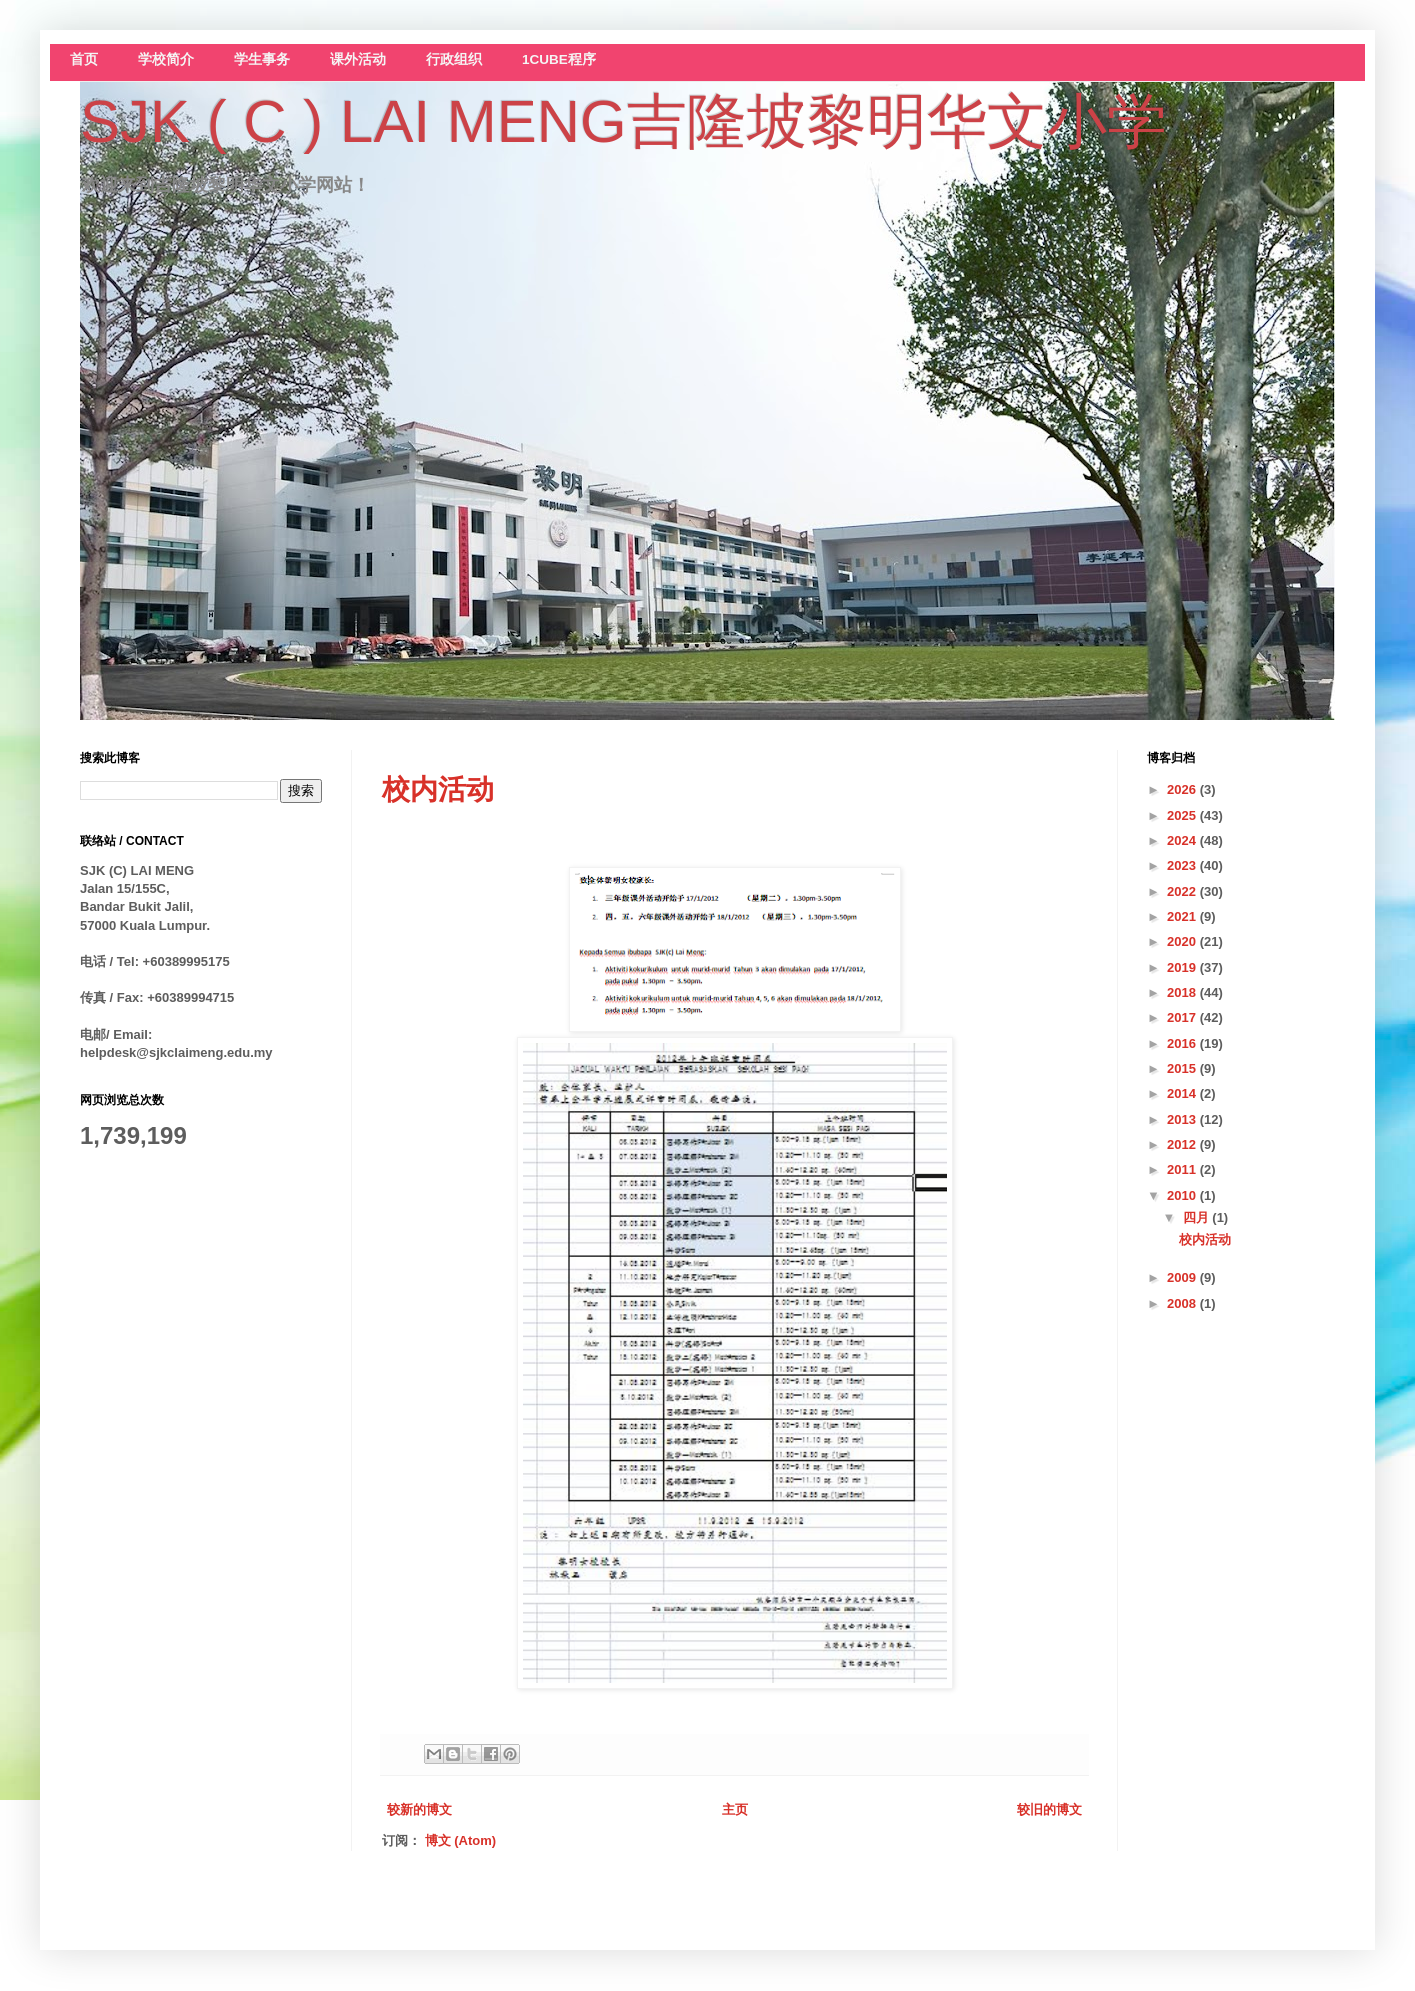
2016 (1183, 1043)
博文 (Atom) (461, 1840)
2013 (1183, 1119)
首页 (84, 59)
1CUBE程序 (559, 59)
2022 (1183, 891)
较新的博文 (419, 1809)
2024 (1183, 840)
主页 (735, 1809)
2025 (1183, 815)
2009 (1183, 1277)
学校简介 (166, 59)
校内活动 (438, 789)
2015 (1183, 1068)
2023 (1183, 865)
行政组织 (454, 59)
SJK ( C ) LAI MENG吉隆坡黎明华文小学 (623, 121)
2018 (1183, 992)
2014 (1183, 1093)
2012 (1183, 1144)
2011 (1183, 1169)
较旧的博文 (1049, 1809)
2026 (1183, 789)
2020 (1183, 941)
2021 (1183, 916)
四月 (1198, 1217)
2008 (1183, 1303)
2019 (1183, 967)
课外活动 (358, 59)
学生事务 (262, 59)
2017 (1183, 1017)
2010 (1183, 1195)
